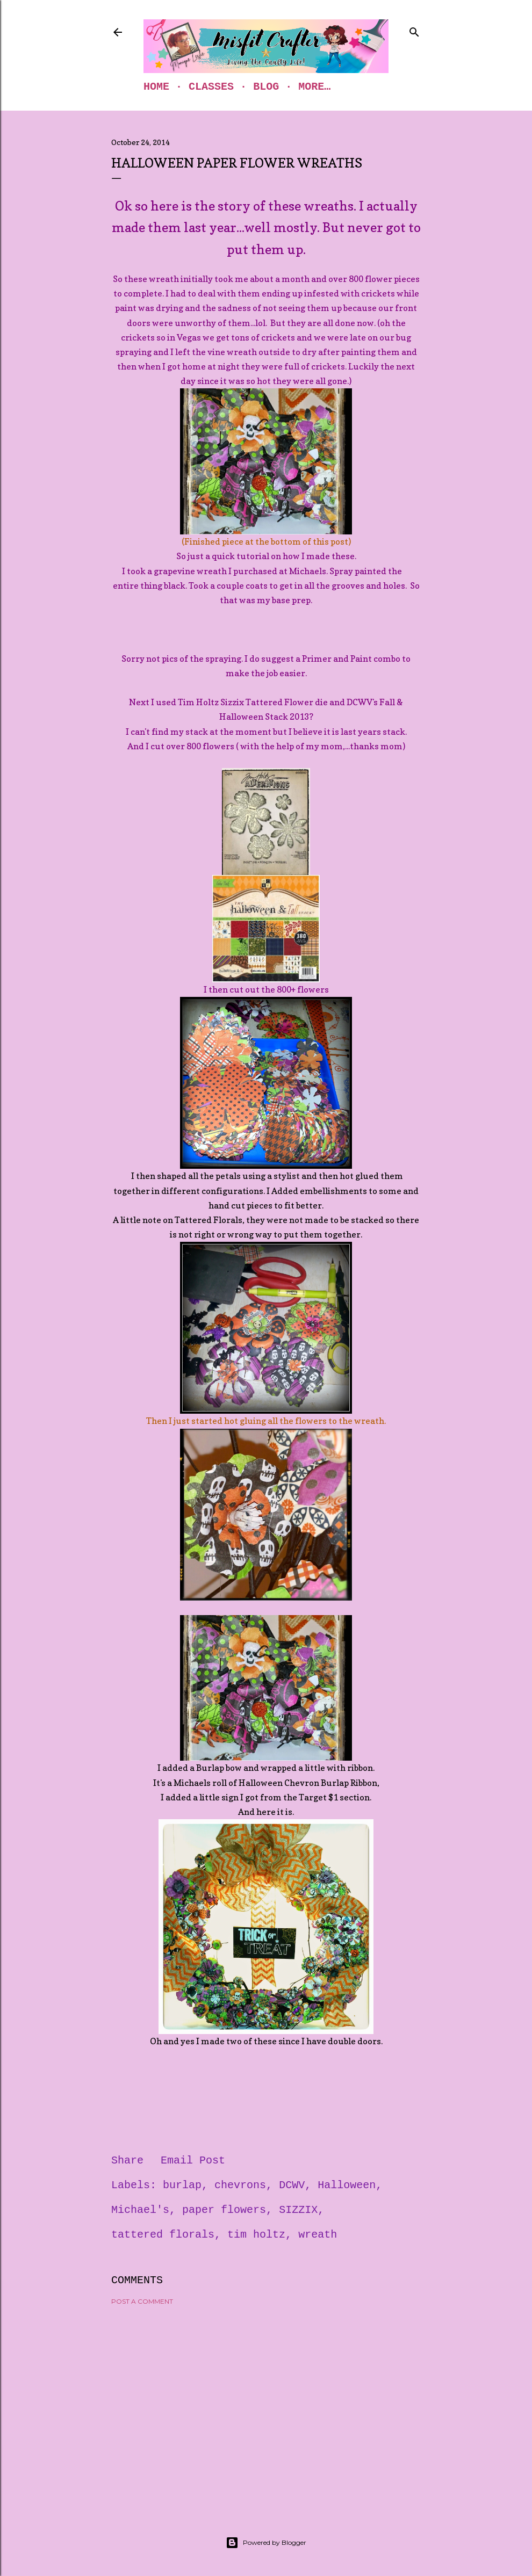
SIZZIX (298, 2210)
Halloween (347, 2185)
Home (156, 87)
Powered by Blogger (266, 2542)
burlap (182, 2185)
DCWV (292, 2185)
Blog (266, 87)
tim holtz (256, 2234)
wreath (317, 2234)
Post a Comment (142, 2301)
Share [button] (127, 2160)
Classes (211, 87)
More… (314, 87)
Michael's (140, 2210)
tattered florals (162, 2234)
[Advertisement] (266, 2407)
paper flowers (224, 2210)
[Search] (414, 30)
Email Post (193, 2160)
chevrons (240, 2185)
